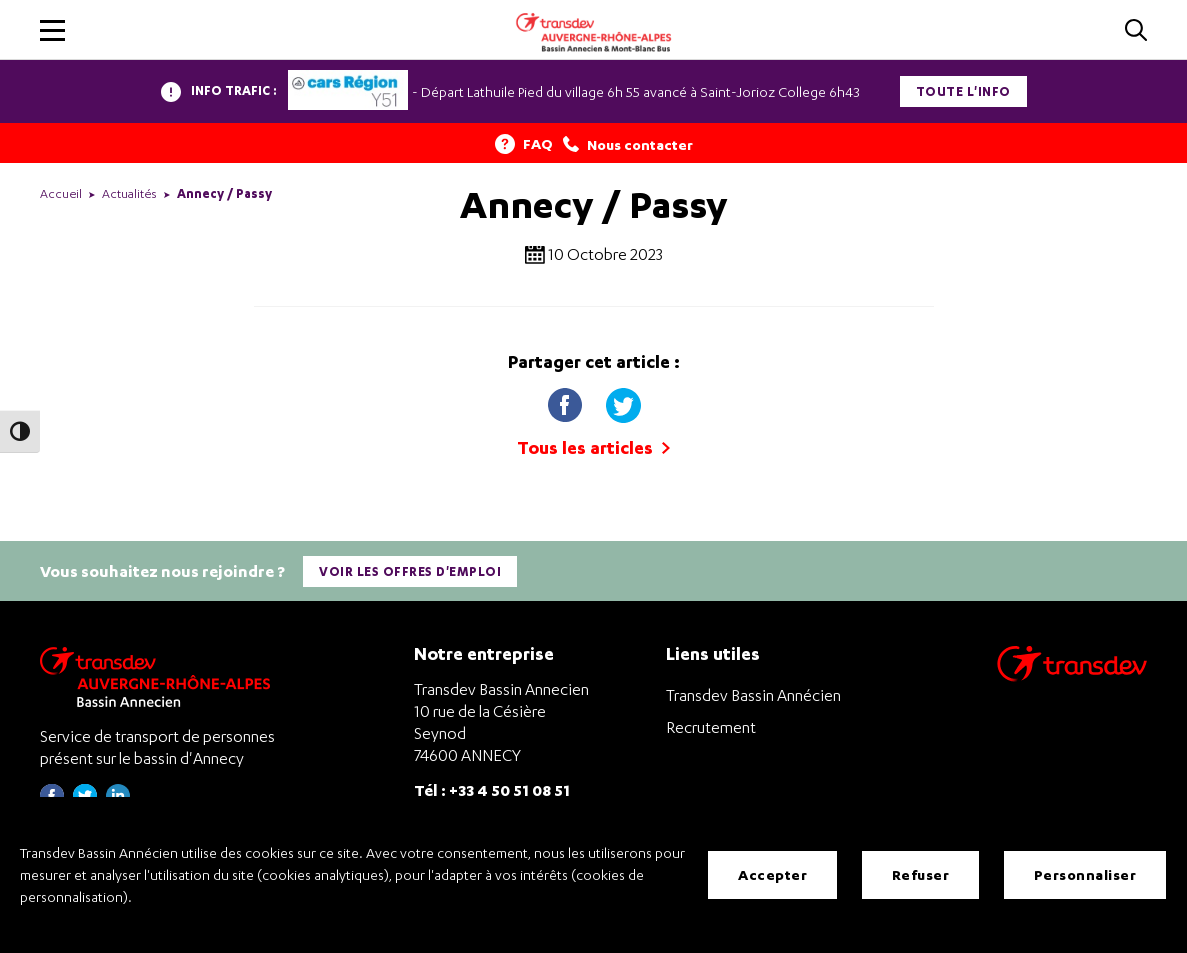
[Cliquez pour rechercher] (1136, 31)
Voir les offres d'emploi (410, 571)
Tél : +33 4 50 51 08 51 (492, 789)
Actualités (129, 193)
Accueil (61, 193)
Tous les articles (593, 447)
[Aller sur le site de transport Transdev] (1072, 676)
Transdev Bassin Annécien (753, 695)
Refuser (921, 874)
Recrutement (711, 727)
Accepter (772, 874)
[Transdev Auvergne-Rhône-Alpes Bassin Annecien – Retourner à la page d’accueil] (160, 676)
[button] (52, 30)
